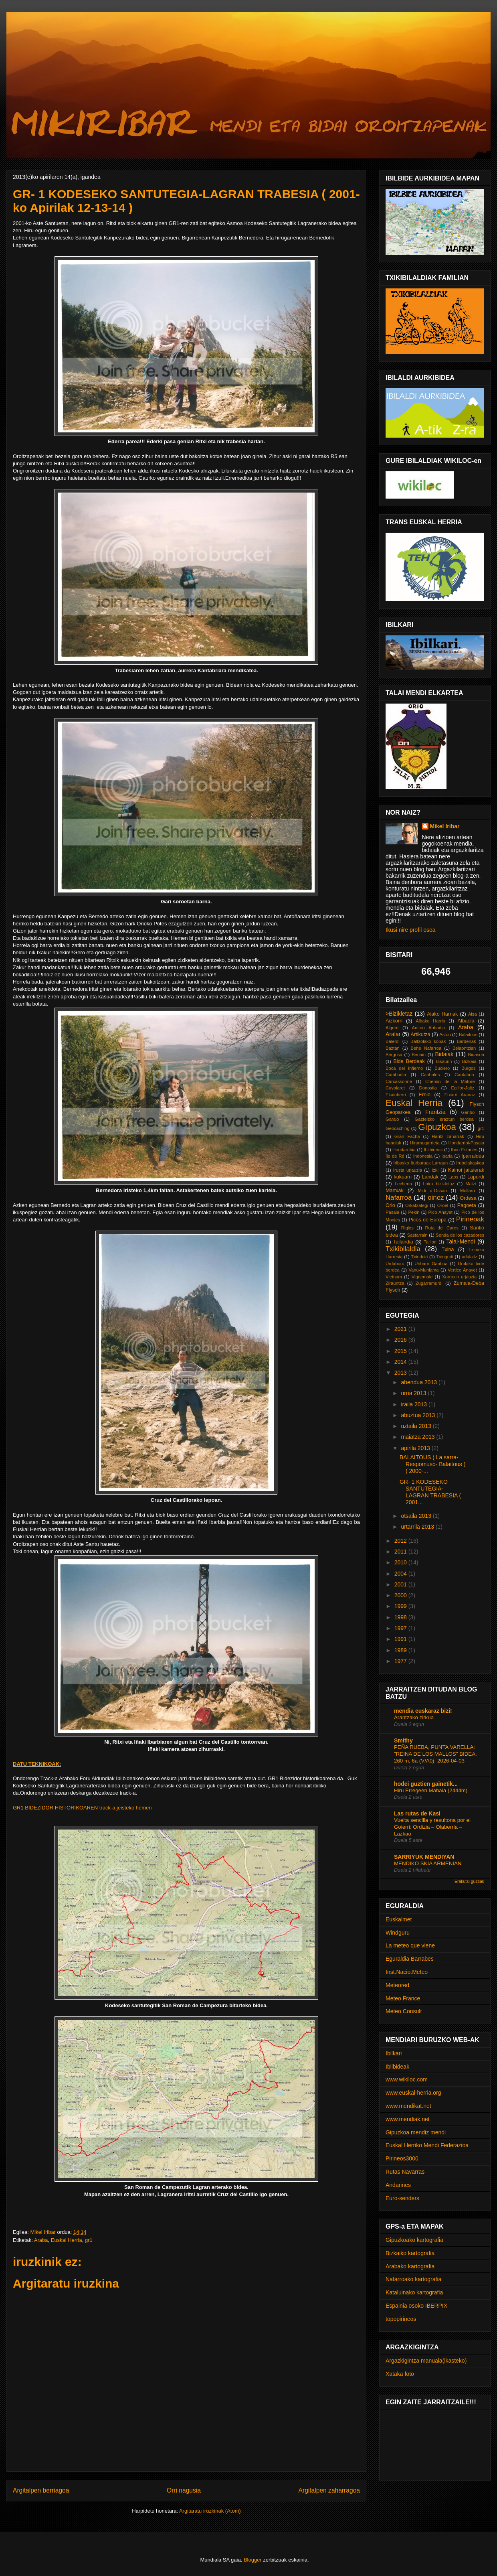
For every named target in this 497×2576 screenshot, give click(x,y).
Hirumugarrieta (425, 1142)
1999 (401, 1606)
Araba (41, 2240)
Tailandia (403, 1242)
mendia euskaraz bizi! (423, 1711)
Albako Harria (430, 1020)
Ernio (424, 1094)
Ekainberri (396, 1094)
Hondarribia (404, 1149)
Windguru (398, 1932)
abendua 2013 (419, 1382)
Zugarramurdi (429, 1283)
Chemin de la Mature (450, 1081)
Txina (448, 1249)
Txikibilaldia (403, 1249)
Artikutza (420, 1034)
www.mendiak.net (408, 2119)
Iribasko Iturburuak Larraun (421, 1162)
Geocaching (398, 1128)
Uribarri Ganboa (430, 1263)
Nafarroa (399, 1197)
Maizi (470, 1183)
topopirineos (401, 2319)
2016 (401, 1340)
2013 (401, 1372)
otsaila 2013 (416, 1516)
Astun (445, 1034)
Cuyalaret (395, 1087)
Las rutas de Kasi (417, 1813)
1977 (401, 1661)
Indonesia (423, 1156)
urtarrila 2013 (418, 1526)
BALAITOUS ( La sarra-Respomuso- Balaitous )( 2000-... (432, 1464)
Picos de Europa (427, 1220)
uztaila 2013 (416, 1426)
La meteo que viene (410, 1945)
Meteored (397, 1985)
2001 (401, 1584)
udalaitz (469, 1256)
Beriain (419, 1054)
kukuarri (403, 1177)
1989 (401, 1650)
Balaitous (468, 1034)
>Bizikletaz (399, 1013)
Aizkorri (394, 1021)
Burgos (468, 1068)
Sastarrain (417, 1235)
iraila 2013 (414, 1404)
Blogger (253, 2560)
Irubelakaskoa (470, 1162)
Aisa (472, 1014)
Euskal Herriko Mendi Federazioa (427, 2145)
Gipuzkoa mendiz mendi (416, 2132)
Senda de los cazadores (460, 1235)
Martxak (395, 1190)
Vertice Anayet (462, 1270)
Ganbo (468, 1112)
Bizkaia (469, 1061)
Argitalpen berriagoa (41, 2490)
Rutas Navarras (405, 2171)
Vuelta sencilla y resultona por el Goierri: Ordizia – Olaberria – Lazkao (432, 1827)
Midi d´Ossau (432, 1190)
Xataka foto (400, 2374)
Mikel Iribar (445, 826)
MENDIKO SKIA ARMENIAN (427, 1863)
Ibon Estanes (464, 1149)
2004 (401, 1573)
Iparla (447, 1156)
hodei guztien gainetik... (426, 1784)
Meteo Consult (404, 2011)
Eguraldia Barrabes (410, 1958)
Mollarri (467, 1190)
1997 (401, 1628)
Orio (390, 1205)
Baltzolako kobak (428, 1041)
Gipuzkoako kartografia (414, 2240)
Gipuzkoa (437, 1127)
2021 (401, 1329)
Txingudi (444, 1256)
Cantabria (464, 1074)
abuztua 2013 (418, 1415)
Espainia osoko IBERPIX (416, 2305)
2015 (401, 1351)
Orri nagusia (184, 2490)
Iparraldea (472, 1156)
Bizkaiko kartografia (410, 2253)
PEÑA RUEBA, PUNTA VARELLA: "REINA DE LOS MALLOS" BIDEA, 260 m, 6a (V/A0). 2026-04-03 (435, 1754)
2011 (401, 1551)
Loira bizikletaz (439, 1183)
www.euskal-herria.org (413, 2092)
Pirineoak (470, 1219)
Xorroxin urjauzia (459, 1276)
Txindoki (419, 1256)
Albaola (466, 1021)
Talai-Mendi (460, 1241)
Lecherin (403, 1183)
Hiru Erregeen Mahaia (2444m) (430, 1790)
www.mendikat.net (408, 2106)
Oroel (442, 1205)
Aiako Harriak (442, 1014)
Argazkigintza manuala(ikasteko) (426, 2360)
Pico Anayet (440, 1212)
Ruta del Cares (441, 1227)
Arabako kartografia (410, 2266)
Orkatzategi (416, 1205)
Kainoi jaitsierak (466, 1170)
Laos (453, 1176)
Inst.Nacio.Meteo (407, 1972)
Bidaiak (444, 1054)
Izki (435, 1170)
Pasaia (392, 1212)
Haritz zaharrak (448, 1136)
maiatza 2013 (418, 1437)
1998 (401, 1617)
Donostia (428, 1087)
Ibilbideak (433, 1149)
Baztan (393, 1048)
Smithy (403, 1740)
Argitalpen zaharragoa (329, 2490)
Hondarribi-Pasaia (466, 1142)
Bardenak (466, 1041)
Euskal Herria (66, 2240)
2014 (401, 1362)
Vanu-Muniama (423, 1270)
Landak (430, 1177)
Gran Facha (407, 1136)
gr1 (89, 2240)
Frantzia (435, 1112)
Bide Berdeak (408, 1061)
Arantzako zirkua (414, 1717)
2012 (401, 1540)
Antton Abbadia (428, 1027)
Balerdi (393, 1041)
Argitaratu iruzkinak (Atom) (210, 2511)
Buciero (442, 1068)
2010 (401, 1562)
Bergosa (394, 1054)
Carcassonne (399, 1081)
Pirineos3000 (402, 2158)
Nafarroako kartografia (413, 2279)
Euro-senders (402, 2198)
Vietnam (394, 1276)
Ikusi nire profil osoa (411, 930)
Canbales (430, 1074)
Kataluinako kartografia (414, 2292)
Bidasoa (476, 1054)
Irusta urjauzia (407, 1170)
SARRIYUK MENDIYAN (424, 1857)
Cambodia (396, 1074)
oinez (436, 1197)
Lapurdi (475, 1177)
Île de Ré (395, 1156)
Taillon (430, 1241)
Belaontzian (464, 1048)
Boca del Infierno (404, 1068)
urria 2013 (414, 1393)
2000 (401, 1595)
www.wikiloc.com (407, 2079)
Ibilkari (394, 2053)
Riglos (407, 1227)
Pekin (413, 1212)
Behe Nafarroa (426, 1048)
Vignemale (422, 1276)
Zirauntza (395, 1283)
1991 (401, 1639)
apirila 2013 (416, 1448)
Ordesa (468, 1198)
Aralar (393, 1034)
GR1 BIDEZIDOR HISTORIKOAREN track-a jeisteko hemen (82, 1808)
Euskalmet (399, 1919)
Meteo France (403, 1998)
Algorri (392, 1027)
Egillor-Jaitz (462, 1087)
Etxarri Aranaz (459, 1094)
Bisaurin (444, 1061)
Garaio (392, 1119)
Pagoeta (466, 1205)
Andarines (398, 2185)
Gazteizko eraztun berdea (444, 1119)
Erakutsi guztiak (469, 1881)
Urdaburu (395, 1263)
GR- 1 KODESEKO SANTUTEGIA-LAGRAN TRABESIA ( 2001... (430, 1492)
